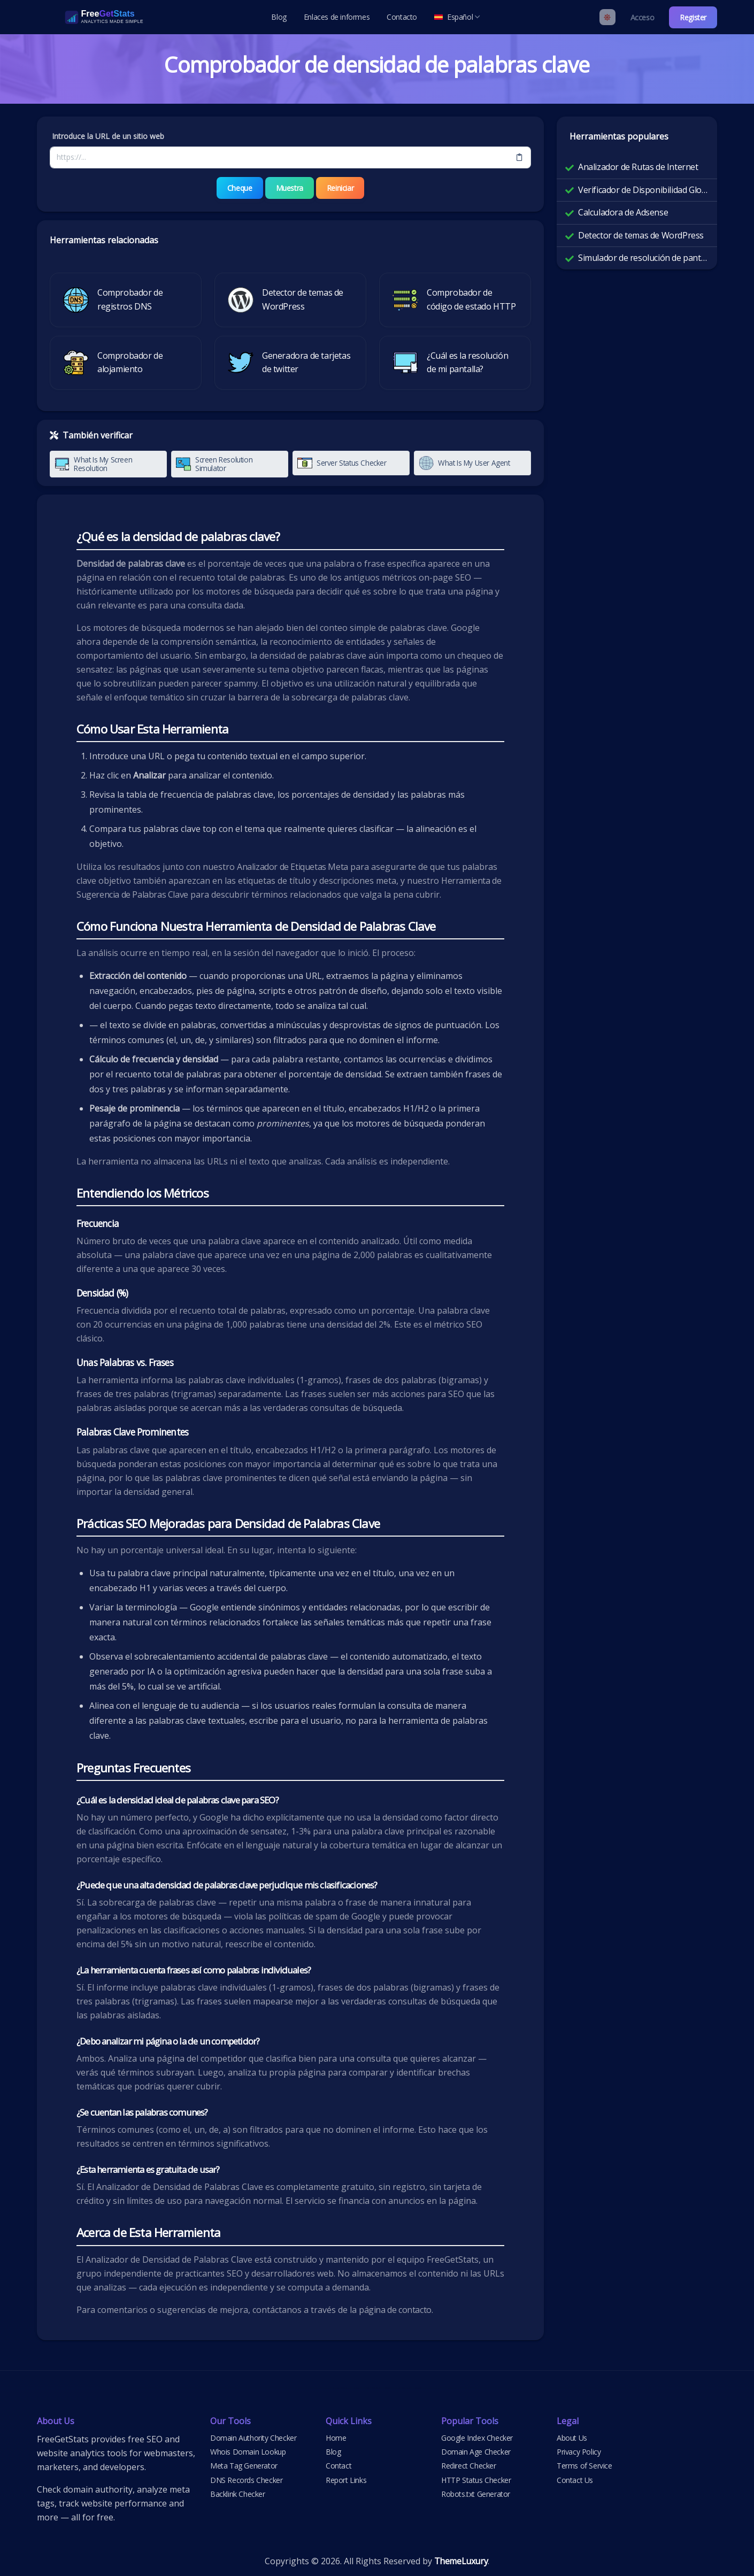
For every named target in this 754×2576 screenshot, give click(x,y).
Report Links (346, 2479)
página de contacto (395, 2309)
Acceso (642, 17)
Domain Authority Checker (253, 2437)
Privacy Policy (579, 2451)
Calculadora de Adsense (623, 212)
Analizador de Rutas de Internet (638, 167)
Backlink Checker (237, 2494)
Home (336, 2437)
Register (693, 17)
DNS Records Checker (246, 2479)
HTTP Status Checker (476, 2479)
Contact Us (575, 2479)
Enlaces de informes (337, 17)
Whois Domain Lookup (248, 2451)
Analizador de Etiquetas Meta (292, 866)
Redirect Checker (468, 2466)
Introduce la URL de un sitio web (108, 136)
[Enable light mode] (607, 17)
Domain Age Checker (476, 2451)
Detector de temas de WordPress (641, 235)
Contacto (402, 17)
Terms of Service (584, 2466)
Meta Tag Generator (244, 2466)
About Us (572, 2437)
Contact (338, 2466)
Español (457, 17)
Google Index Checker (477, 2437)
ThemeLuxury (461, 2560)
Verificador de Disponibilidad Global (643, 190)
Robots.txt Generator (475, 2494)
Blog (278, 17)
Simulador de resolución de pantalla (643, 258)
